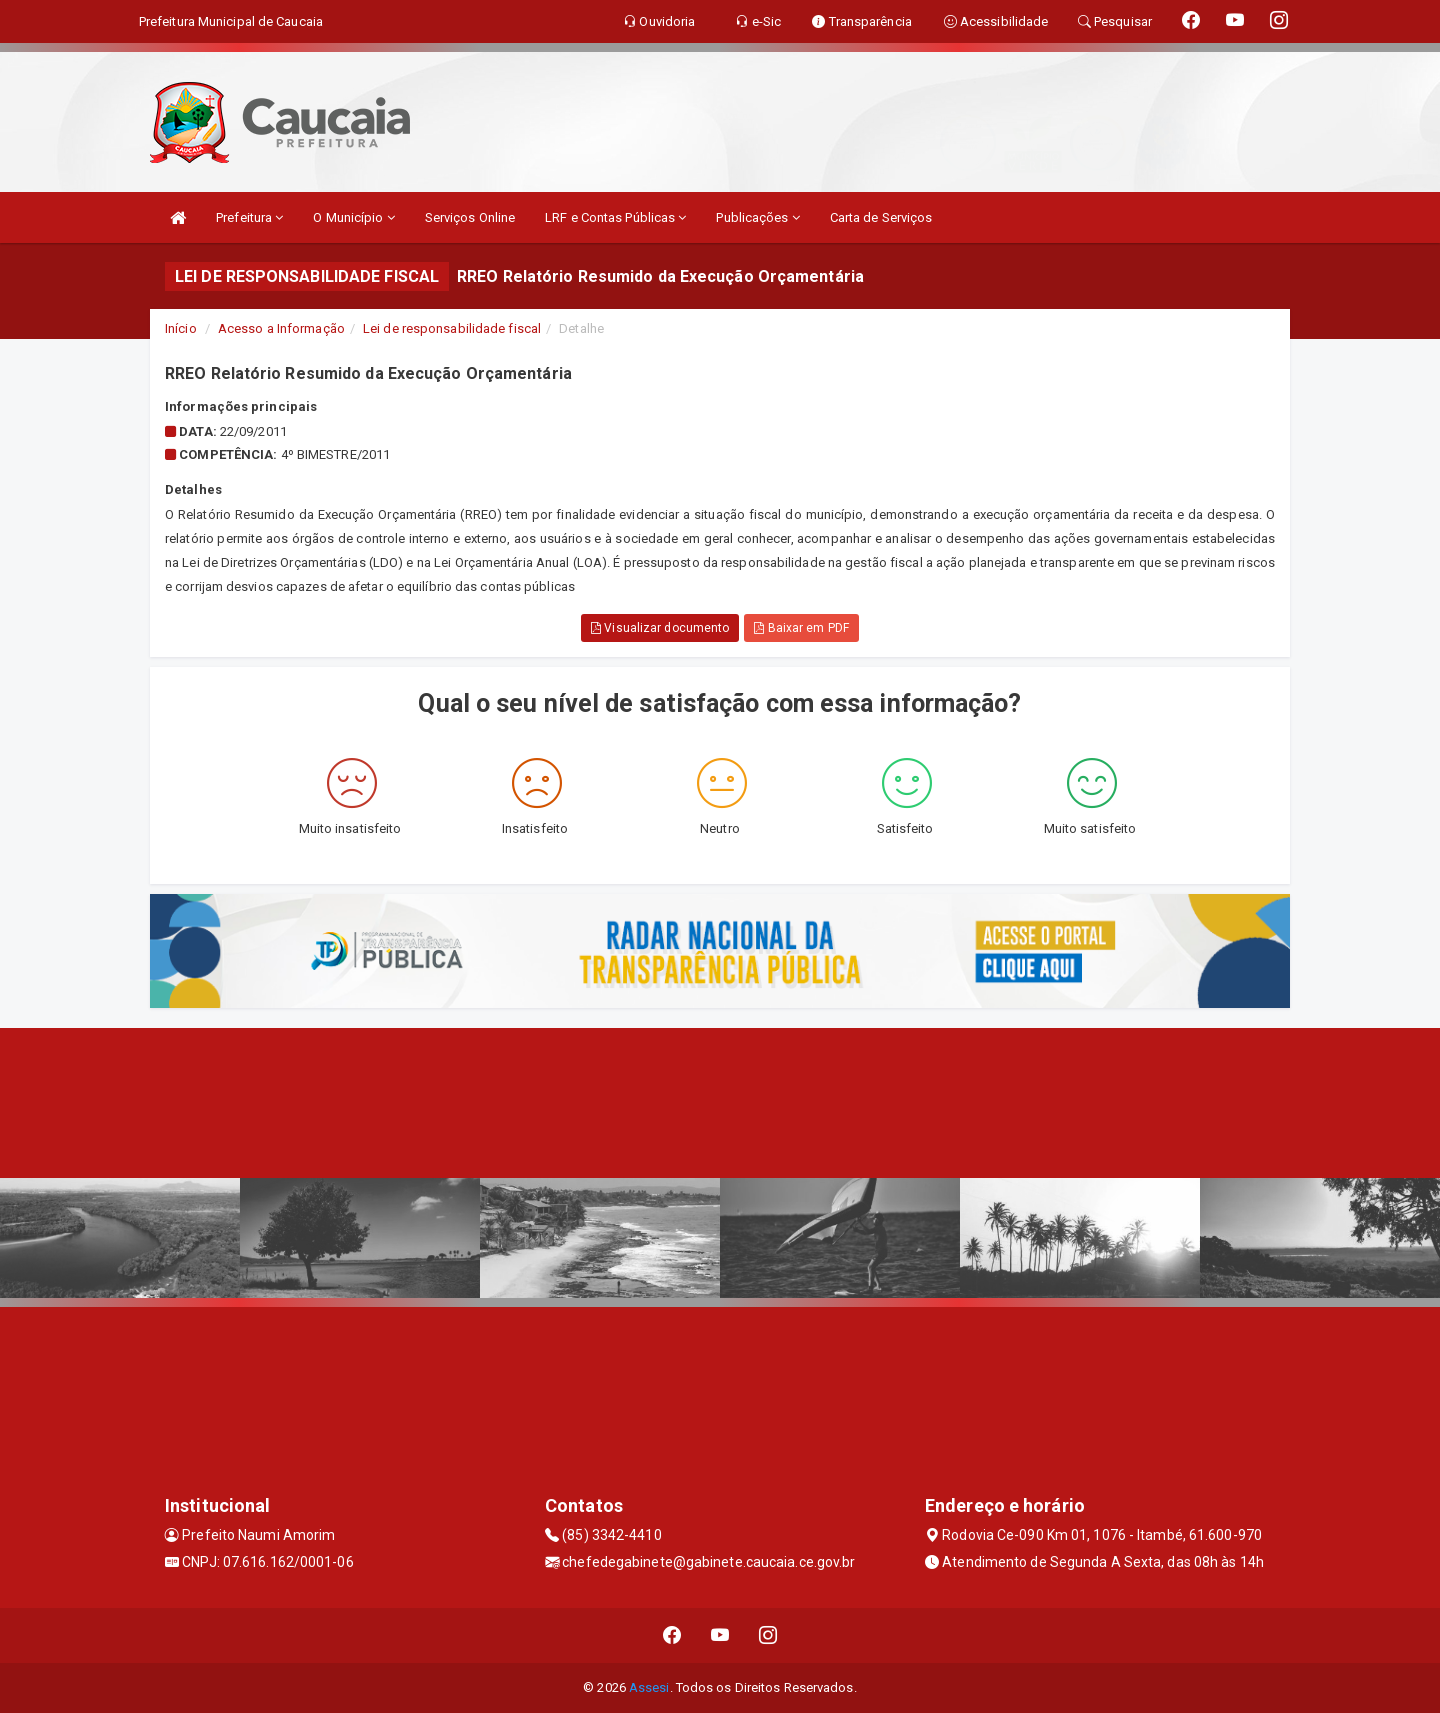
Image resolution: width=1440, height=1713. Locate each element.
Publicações (757, 217)
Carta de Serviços (881, 217)
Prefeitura (249, 217)
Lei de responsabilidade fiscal (452, 328)
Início (181, 328)
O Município (353, 217)
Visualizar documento (660, 628)
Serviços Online (470, 217)
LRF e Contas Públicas (615, 217)
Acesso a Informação (281, 328)
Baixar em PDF (801, 628)
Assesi (649, 1687)
